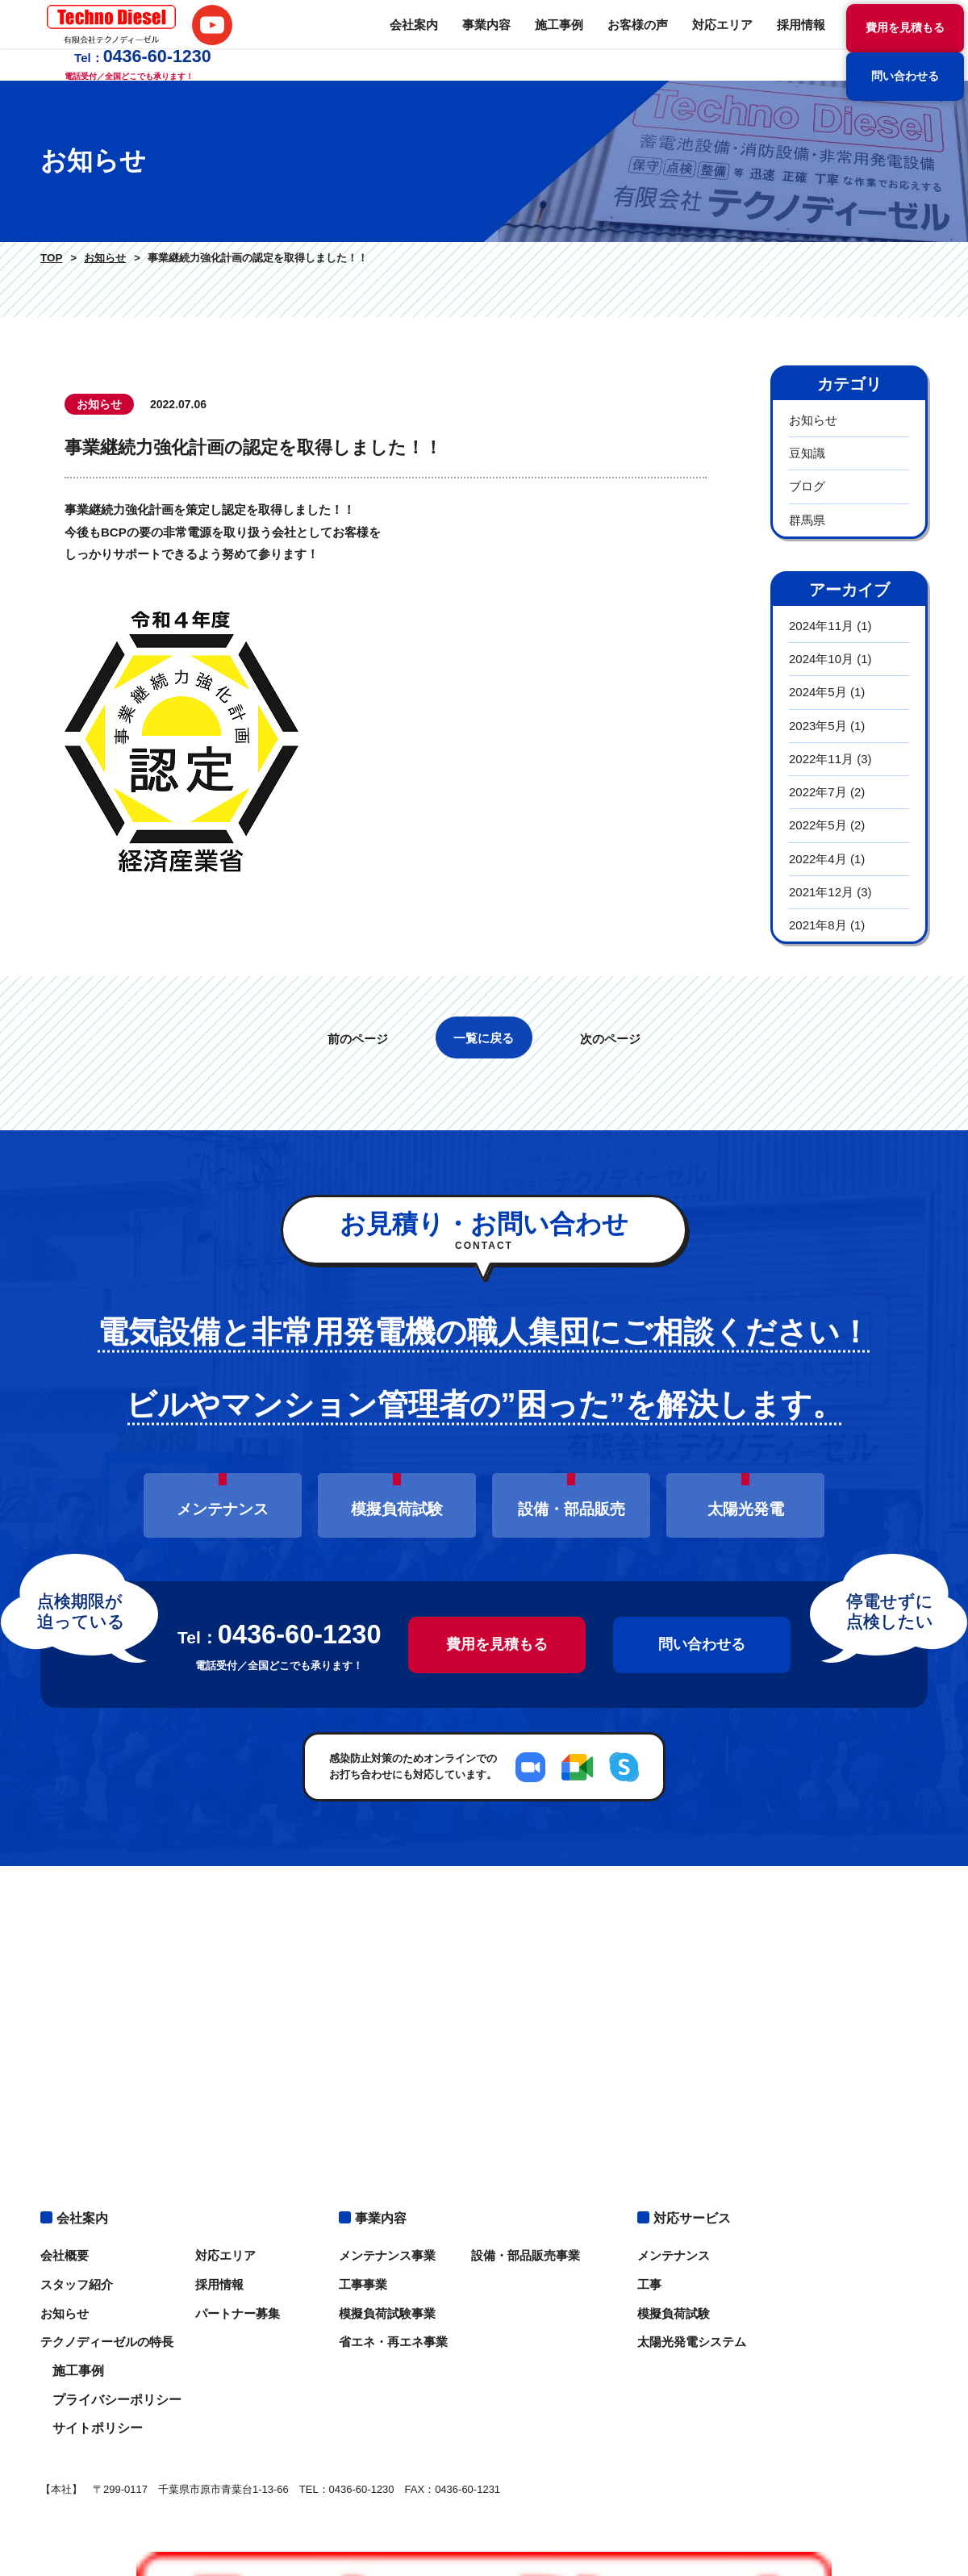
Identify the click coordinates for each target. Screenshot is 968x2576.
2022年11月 (821, 759)
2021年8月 (818, 925)
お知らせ (100, 258)
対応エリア (562, 40)
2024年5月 (818, 692)
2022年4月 (818, 859)
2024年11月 (821, 626)
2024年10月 (821, 659)
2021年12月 (821, 892)
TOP (50, 258)
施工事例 (406, 40)
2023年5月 (818, 726)
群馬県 (807, 520)
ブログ (807, 486)
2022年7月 (818, 792)
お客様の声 (481, 40)
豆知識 (807, 453)
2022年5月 (818, 825)
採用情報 (637, 40)
